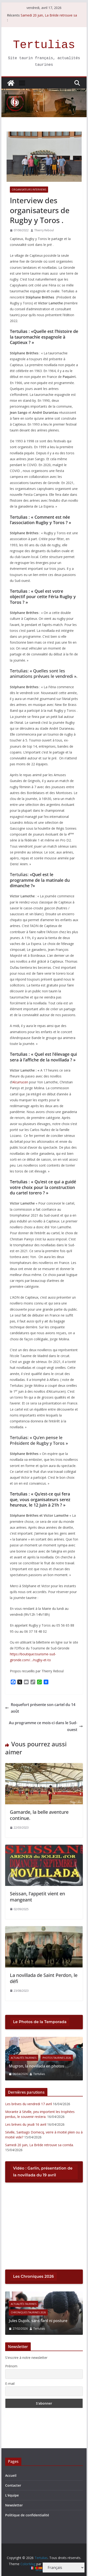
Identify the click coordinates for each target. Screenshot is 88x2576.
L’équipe (12, 2495)
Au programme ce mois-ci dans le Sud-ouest (46, 1726)
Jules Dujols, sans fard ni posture (56, 2320)
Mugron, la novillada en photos (52, 2066)
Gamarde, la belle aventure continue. (39, 1815)
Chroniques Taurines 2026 (46, 2312)
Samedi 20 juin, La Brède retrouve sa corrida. (39, 2145)
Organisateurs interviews (29, 189)
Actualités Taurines (40, 2057)
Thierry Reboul (44, 230)
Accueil (10, 2475)
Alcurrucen (20, 1082)
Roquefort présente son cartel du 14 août (40, 1708)
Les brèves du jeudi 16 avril (25, 2124)
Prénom (11, 2366)
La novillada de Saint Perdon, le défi (43, 1978)
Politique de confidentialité (27, 2515)
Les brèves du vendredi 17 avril (28, 2104)
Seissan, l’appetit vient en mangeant (37, 1896)
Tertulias (44, 45)
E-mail (10, 2383)
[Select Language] (63, 2567)
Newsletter (14, 2505)
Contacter (13, 2485)
